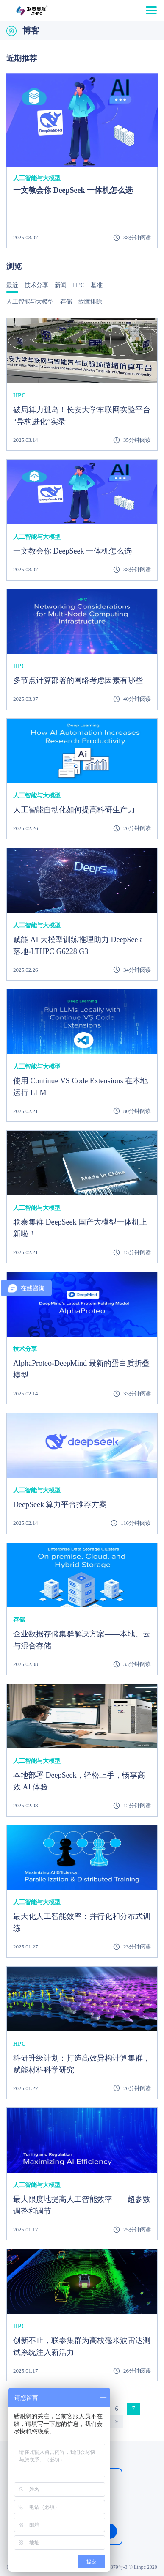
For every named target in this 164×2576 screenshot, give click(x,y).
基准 (97, 285)
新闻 (61, 285)
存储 (66, 302)
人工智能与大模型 (30, 302)
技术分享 (36, 285)
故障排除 (90, 302)
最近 (12, 285)
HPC (78, 285)
